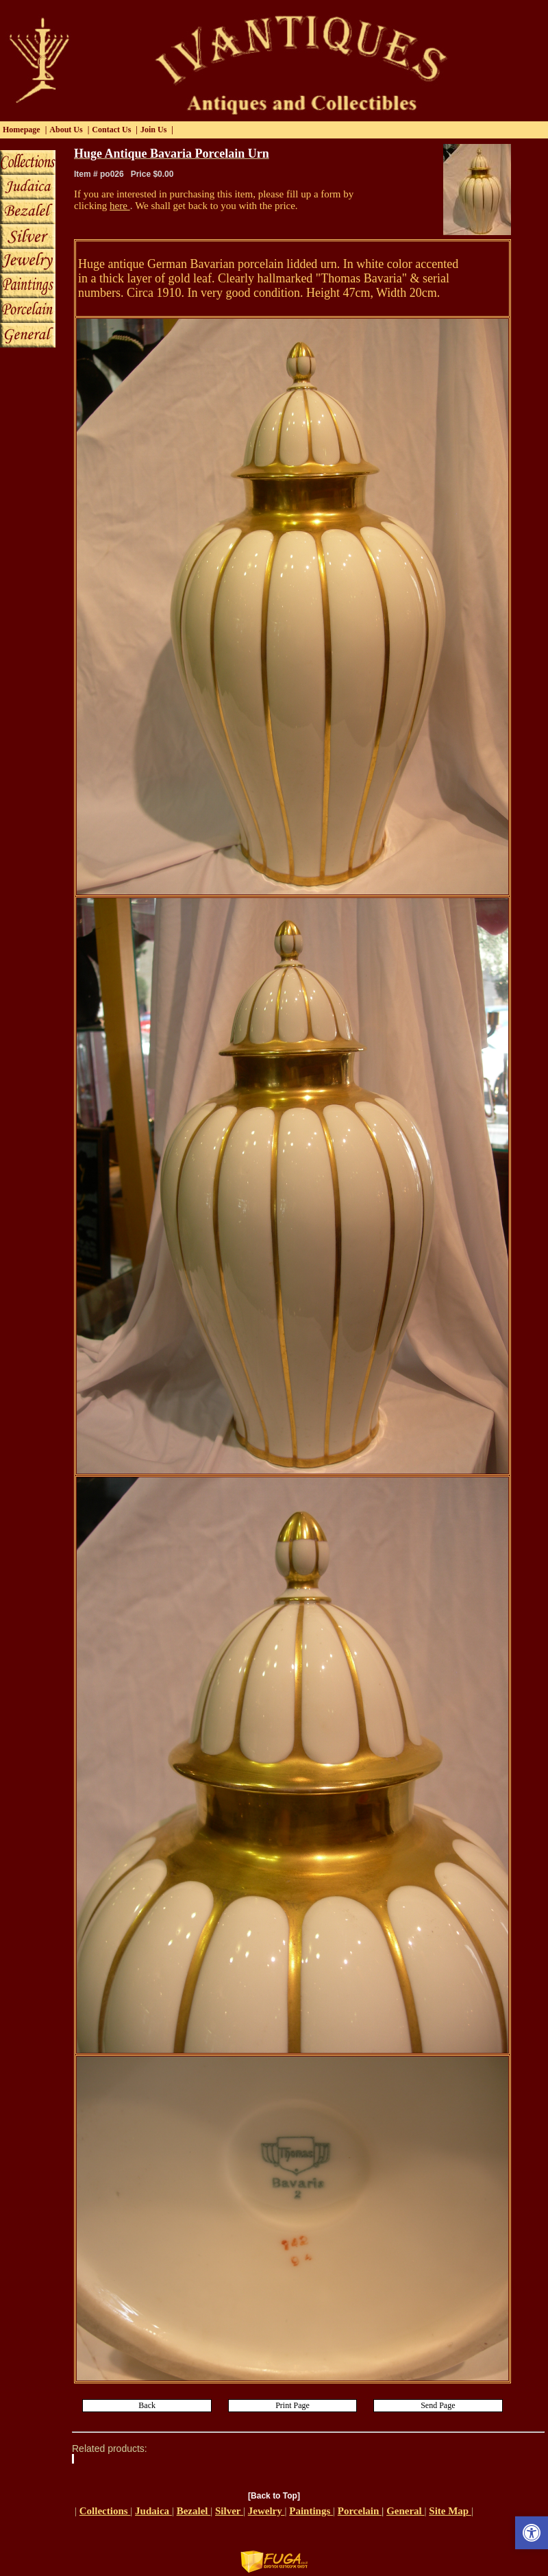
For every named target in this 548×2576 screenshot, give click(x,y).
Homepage (21, 129)
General (405, 2510)
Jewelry (266, 2510)
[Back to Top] (274, 2496)
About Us (65, 129)
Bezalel (194, 2510)
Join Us (153, 129)
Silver (229, 2510)
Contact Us (111, 129)
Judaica (153, 2510)
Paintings (311, 2510)
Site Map (450, 2510)
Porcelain (360, 2510)
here (120, 205)
